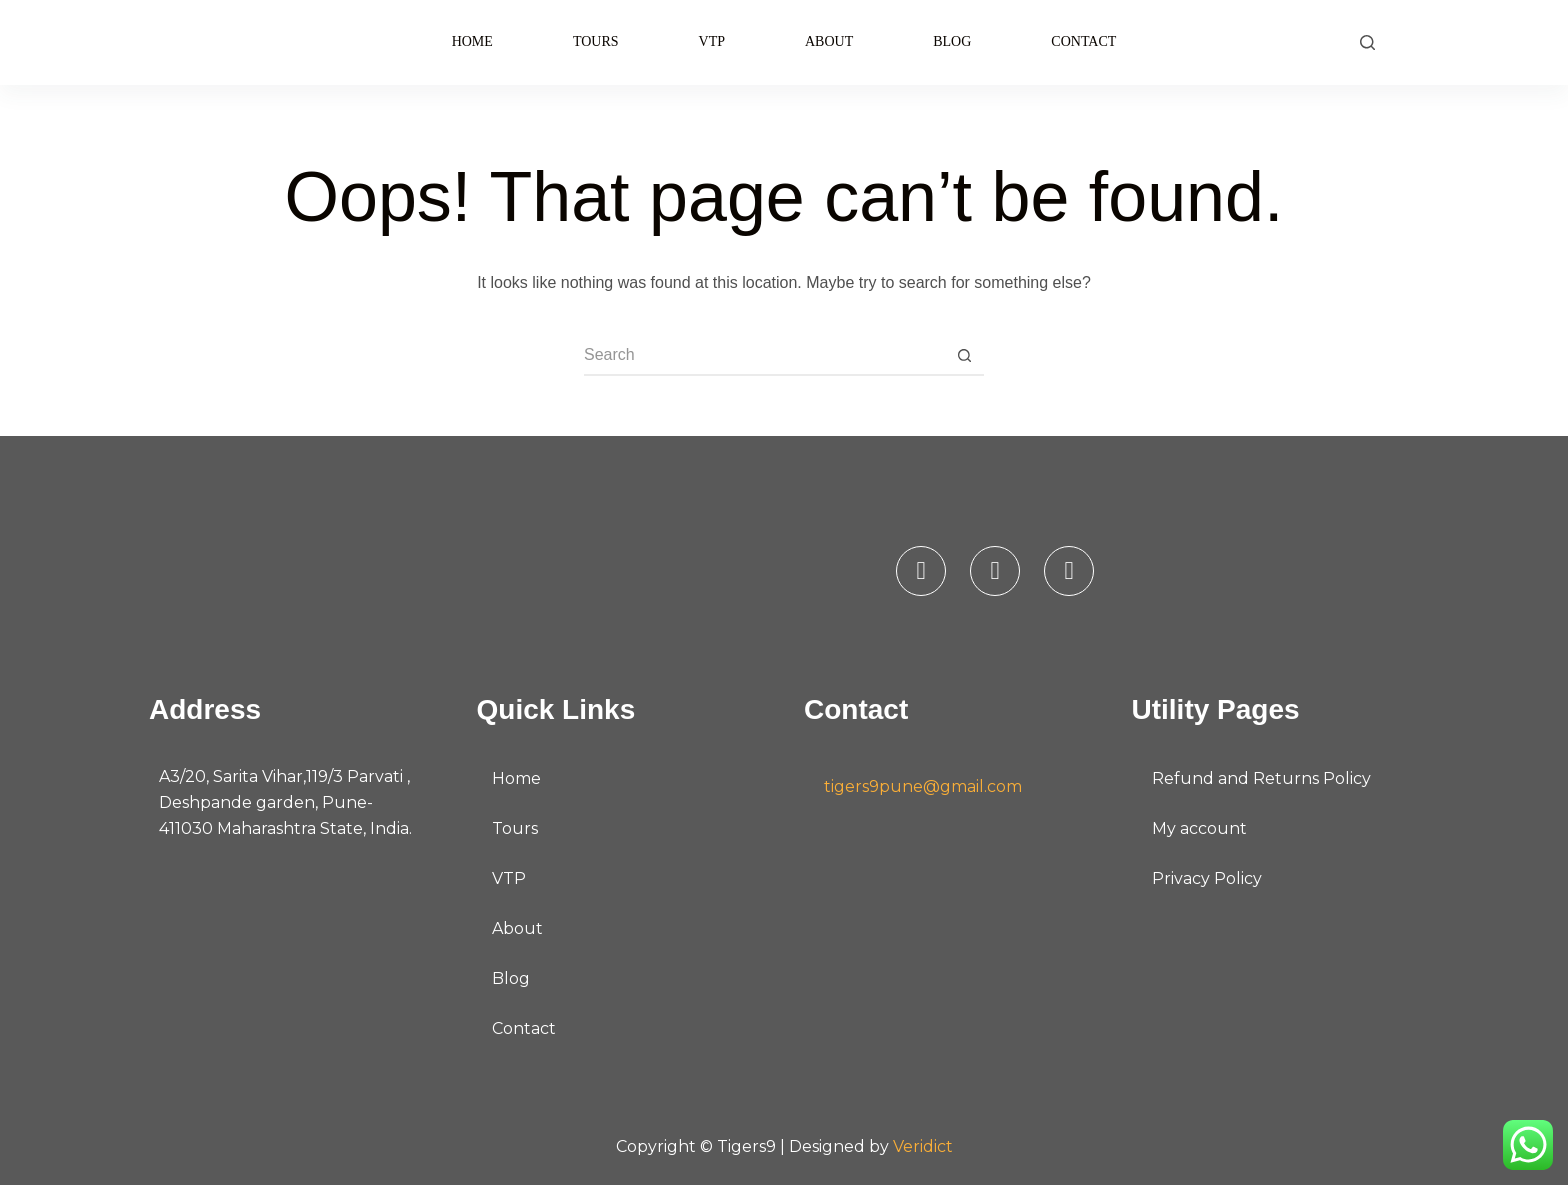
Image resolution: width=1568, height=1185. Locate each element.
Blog (952, 41)
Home (472, 41)
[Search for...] (764, 356)
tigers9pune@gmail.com (923, 786)
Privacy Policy (1207, 878)
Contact (1083, 41)
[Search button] (964, 356)
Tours (596, 41)
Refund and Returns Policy (1261, 778)
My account (1199, 828)
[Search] (1367, 42)
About (829, 41)
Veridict (923, 1146)
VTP (712, 41)
